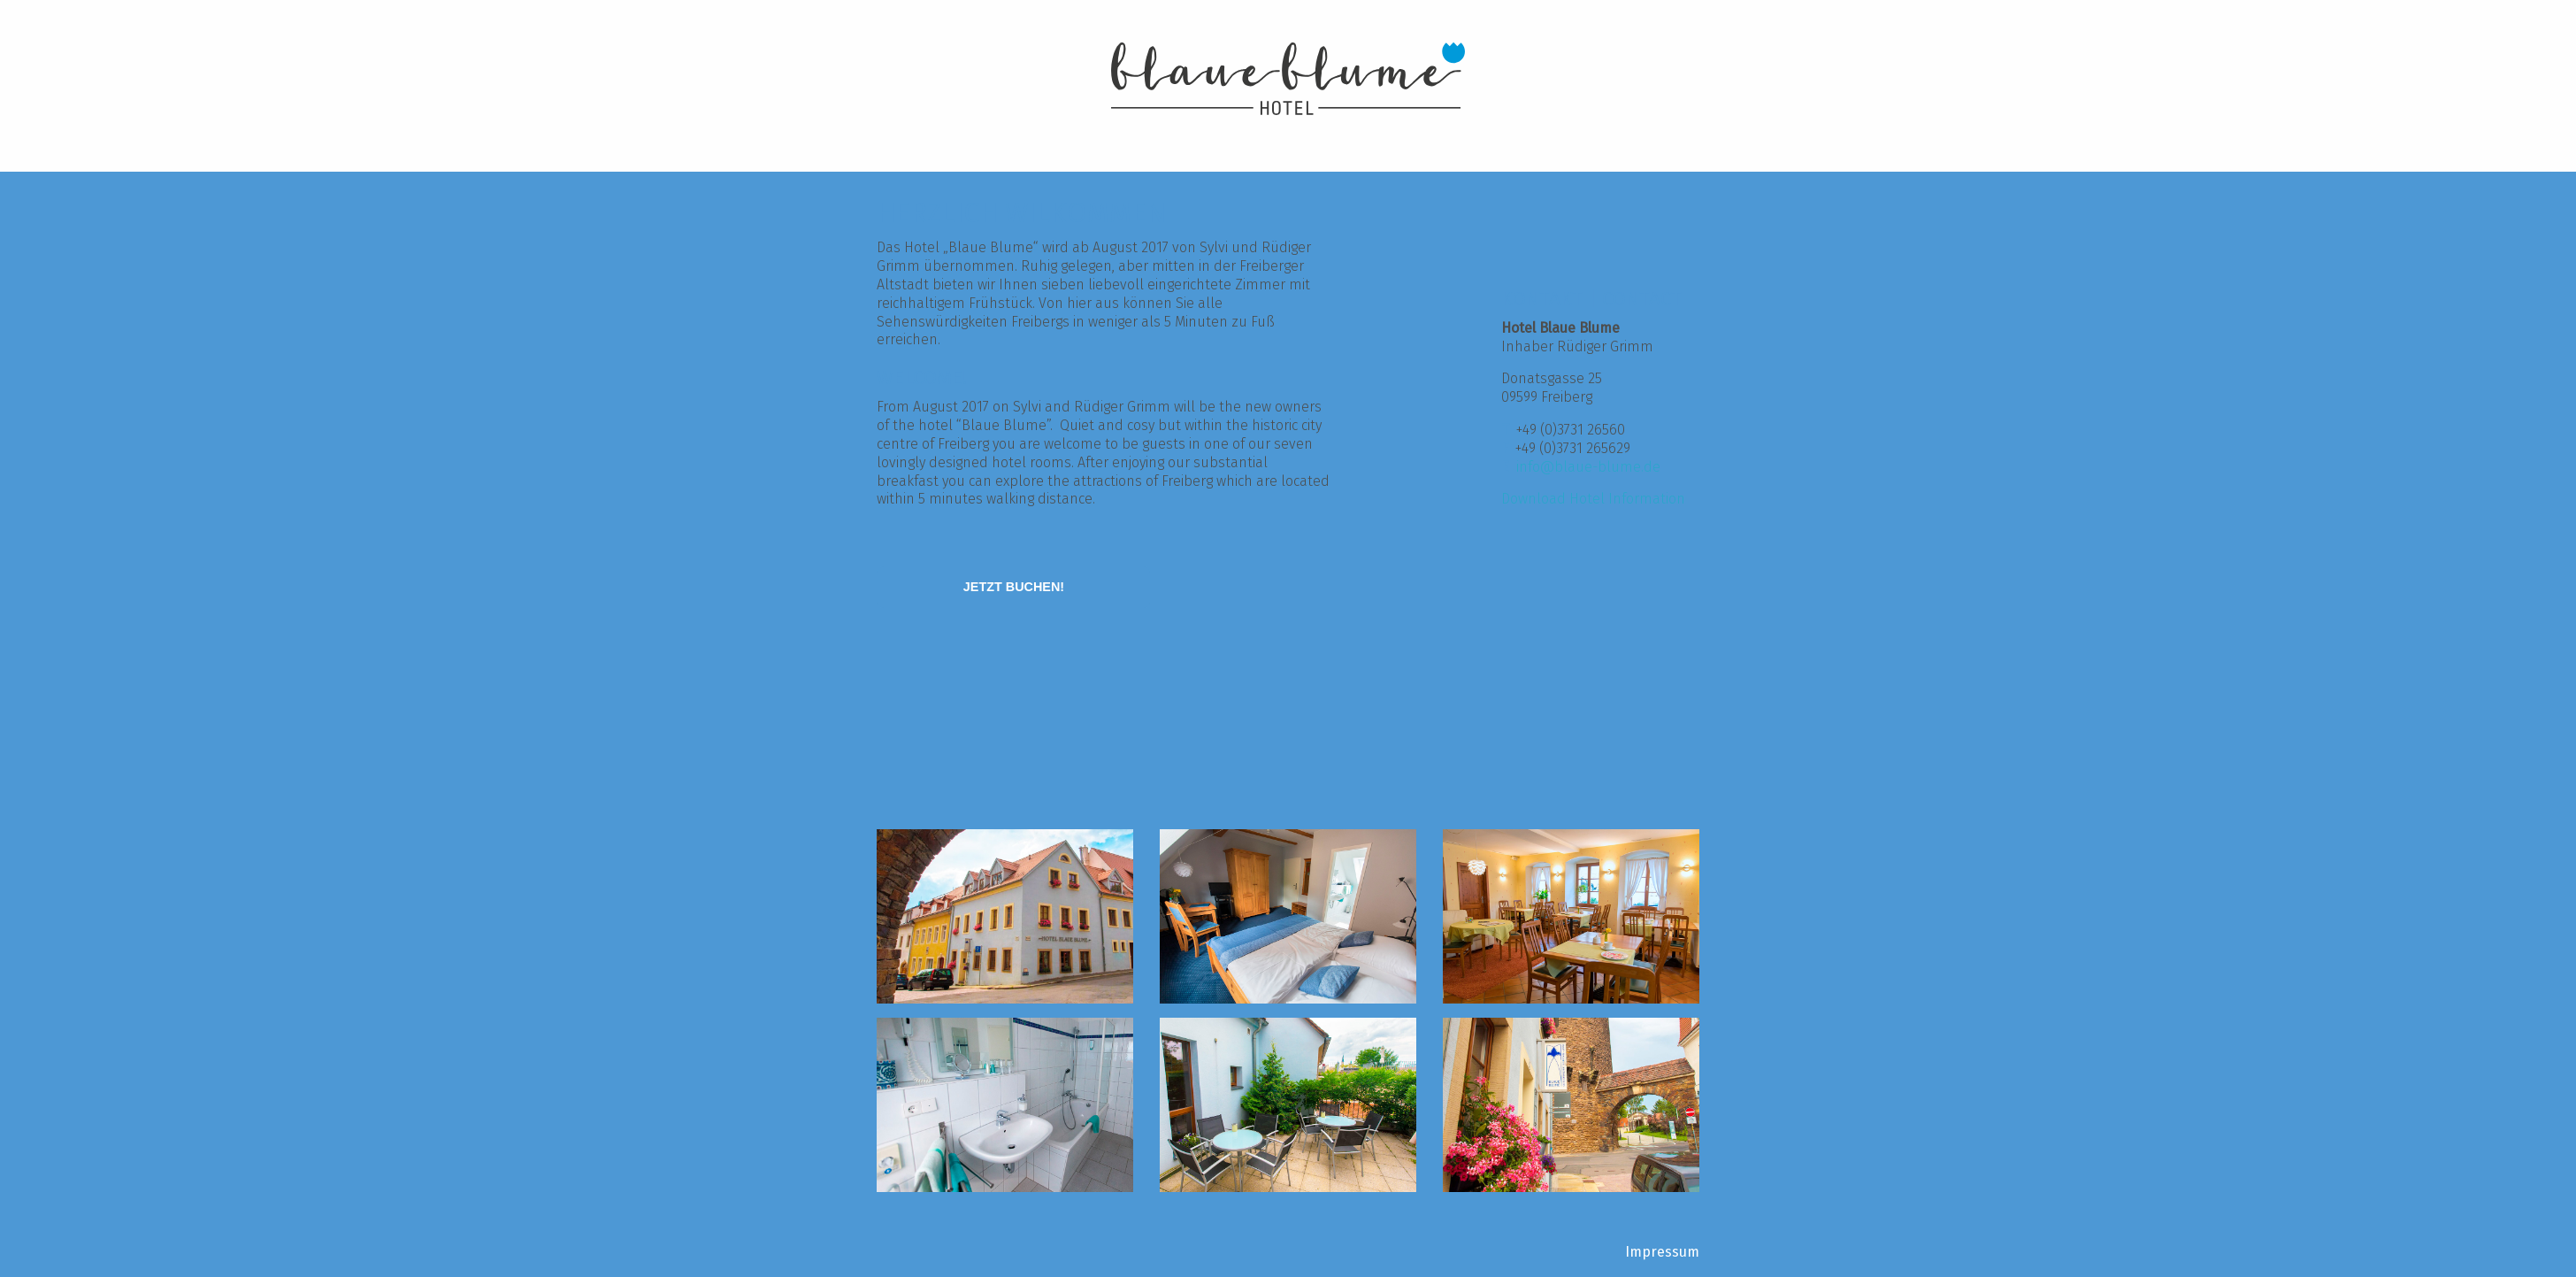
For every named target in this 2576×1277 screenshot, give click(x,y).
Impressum (1662, 1251)
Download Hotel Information (1593, 498)
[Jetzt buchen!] (1014, 587)
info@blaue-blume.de (1588, 466)
